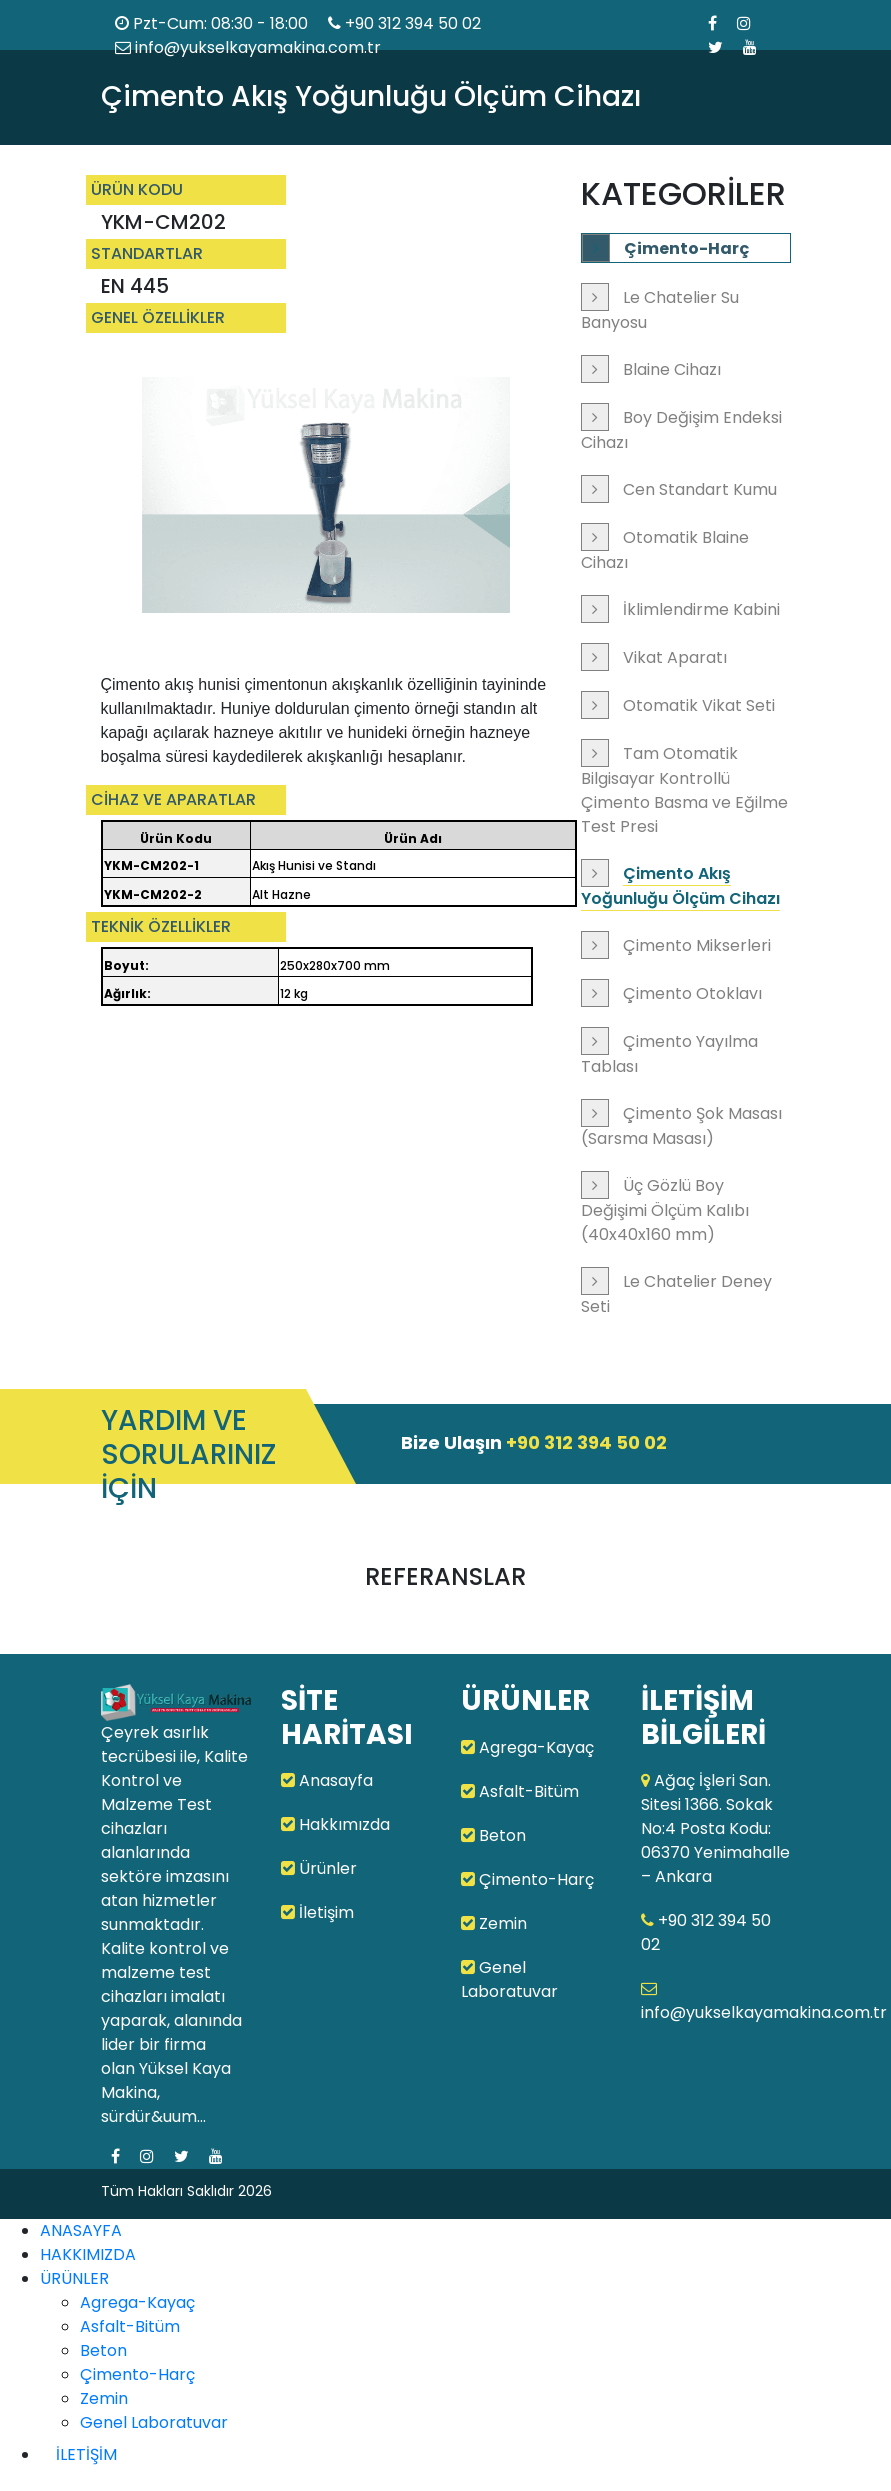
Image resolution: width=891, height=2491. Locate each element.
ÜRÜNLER (74, 2278)
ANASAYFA (81, 2230)
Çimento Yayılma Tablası (669, 1054)
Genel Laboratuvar (509, 1979)
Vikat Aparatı (675, 657)
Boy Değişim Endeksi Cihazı (681, 430)
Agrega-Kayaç (527, 1747)
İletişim (317, 1912)
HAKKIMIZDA (88, 2254)
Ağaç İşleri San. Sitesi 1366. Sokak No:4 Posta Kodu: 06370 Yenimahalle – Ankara (715, 1828)
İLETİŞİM (86, 2454)
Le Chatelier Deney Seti (676, 1294)
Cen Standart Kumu (700, 489)
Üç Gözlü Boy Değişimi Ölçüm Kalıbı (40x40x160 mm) (665, 1210)
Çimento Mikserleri (697, 945)
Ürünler (319, 1868)
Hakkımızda (335, 1824)
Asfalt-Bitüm (520, 1791)
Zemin (494, 1923)
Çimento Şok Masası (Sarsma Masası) (681, 1126)
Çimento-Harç (686, 248)
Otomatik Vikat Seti (699, 705)
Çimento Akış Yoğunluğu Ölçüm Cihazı (680, 886)
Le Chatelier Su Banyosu (660, 310)
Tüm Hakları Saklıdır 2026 (186, 2191)
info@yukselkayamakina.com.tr (248, 47)
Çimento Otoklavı (692, 993)
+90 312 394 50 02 (413, 23)
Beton (493, 1835)
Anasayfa (327, 1780)
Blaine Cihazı (672, 369)
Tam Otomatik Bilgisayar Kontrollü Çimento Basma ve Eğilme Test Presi (684, 790)
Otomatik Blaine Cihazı (665, 550)
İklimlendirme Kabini (701, 609)
